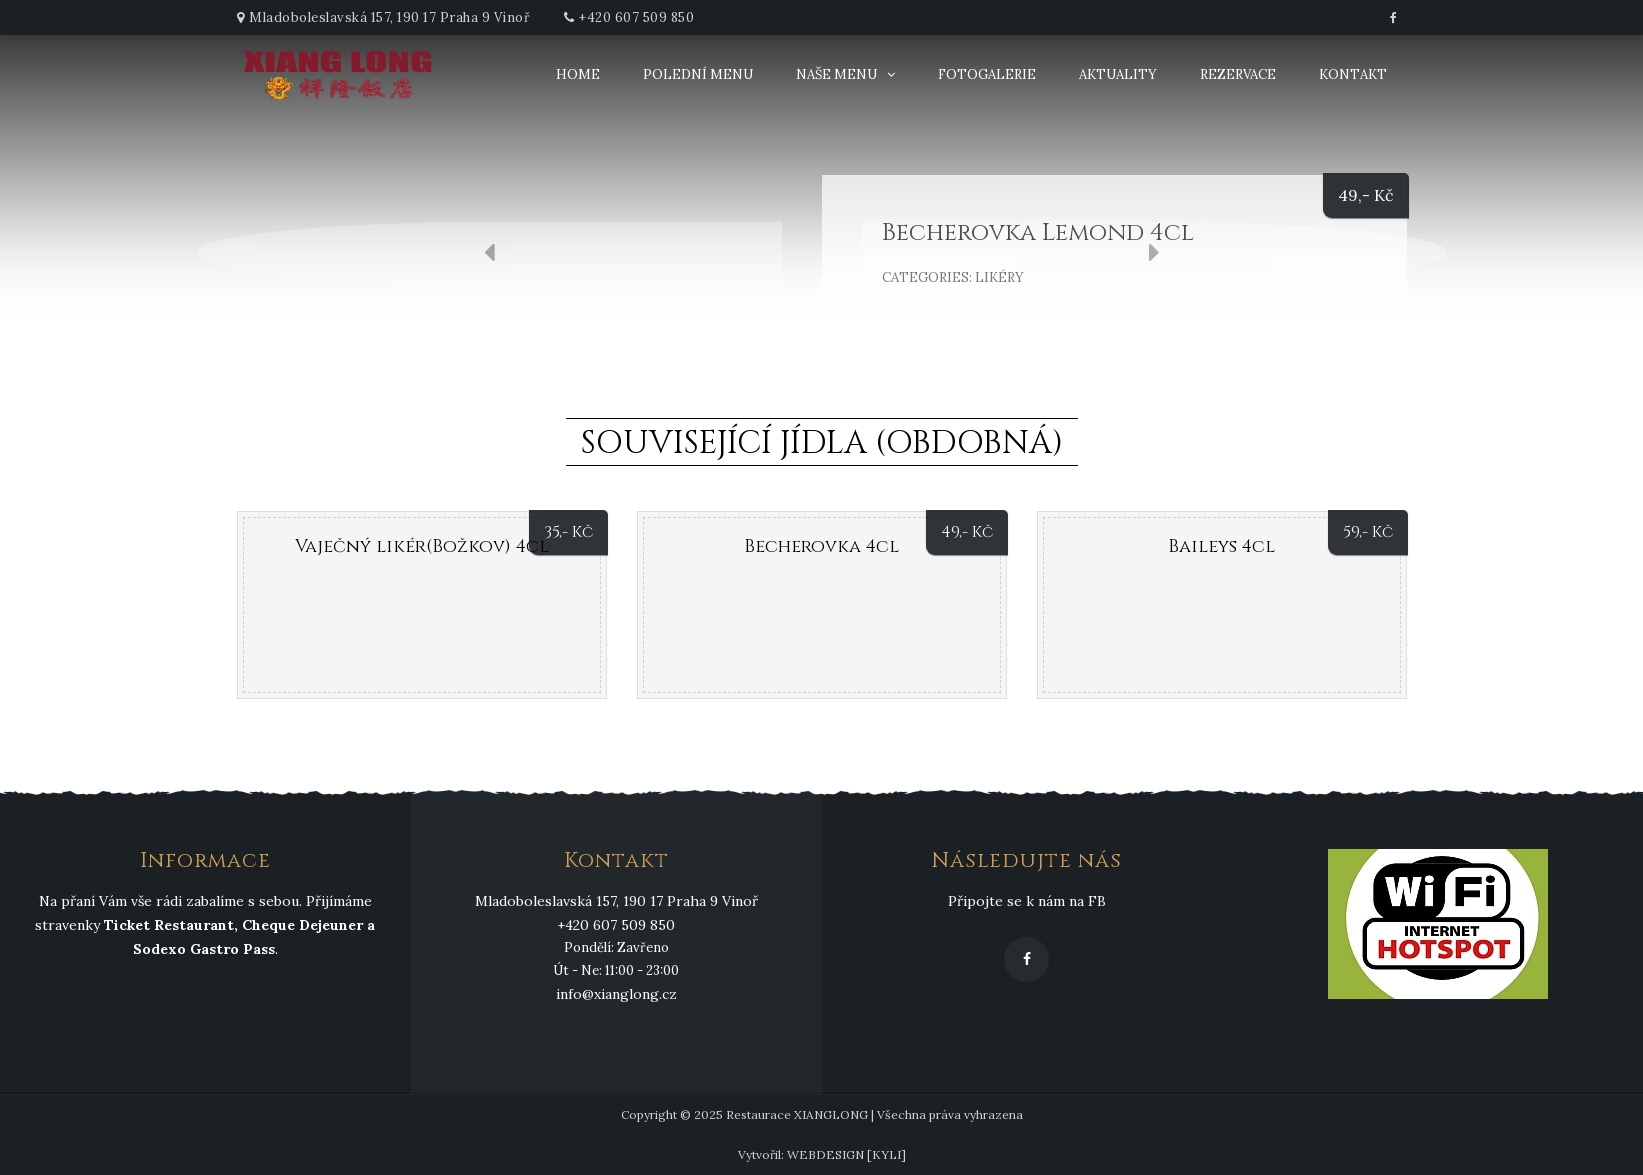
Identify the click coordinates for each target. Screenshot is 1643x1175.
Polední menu (698, 74)
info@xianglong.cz (616, 994)
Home (578, 74)
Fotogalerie (987, 74)
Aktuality (1118, 74)
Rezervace (1238, 74)
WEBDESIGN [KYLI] (846, 1154)
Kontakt (1353, 74)
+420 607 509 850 (636, 17)
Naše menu (836, 74)
